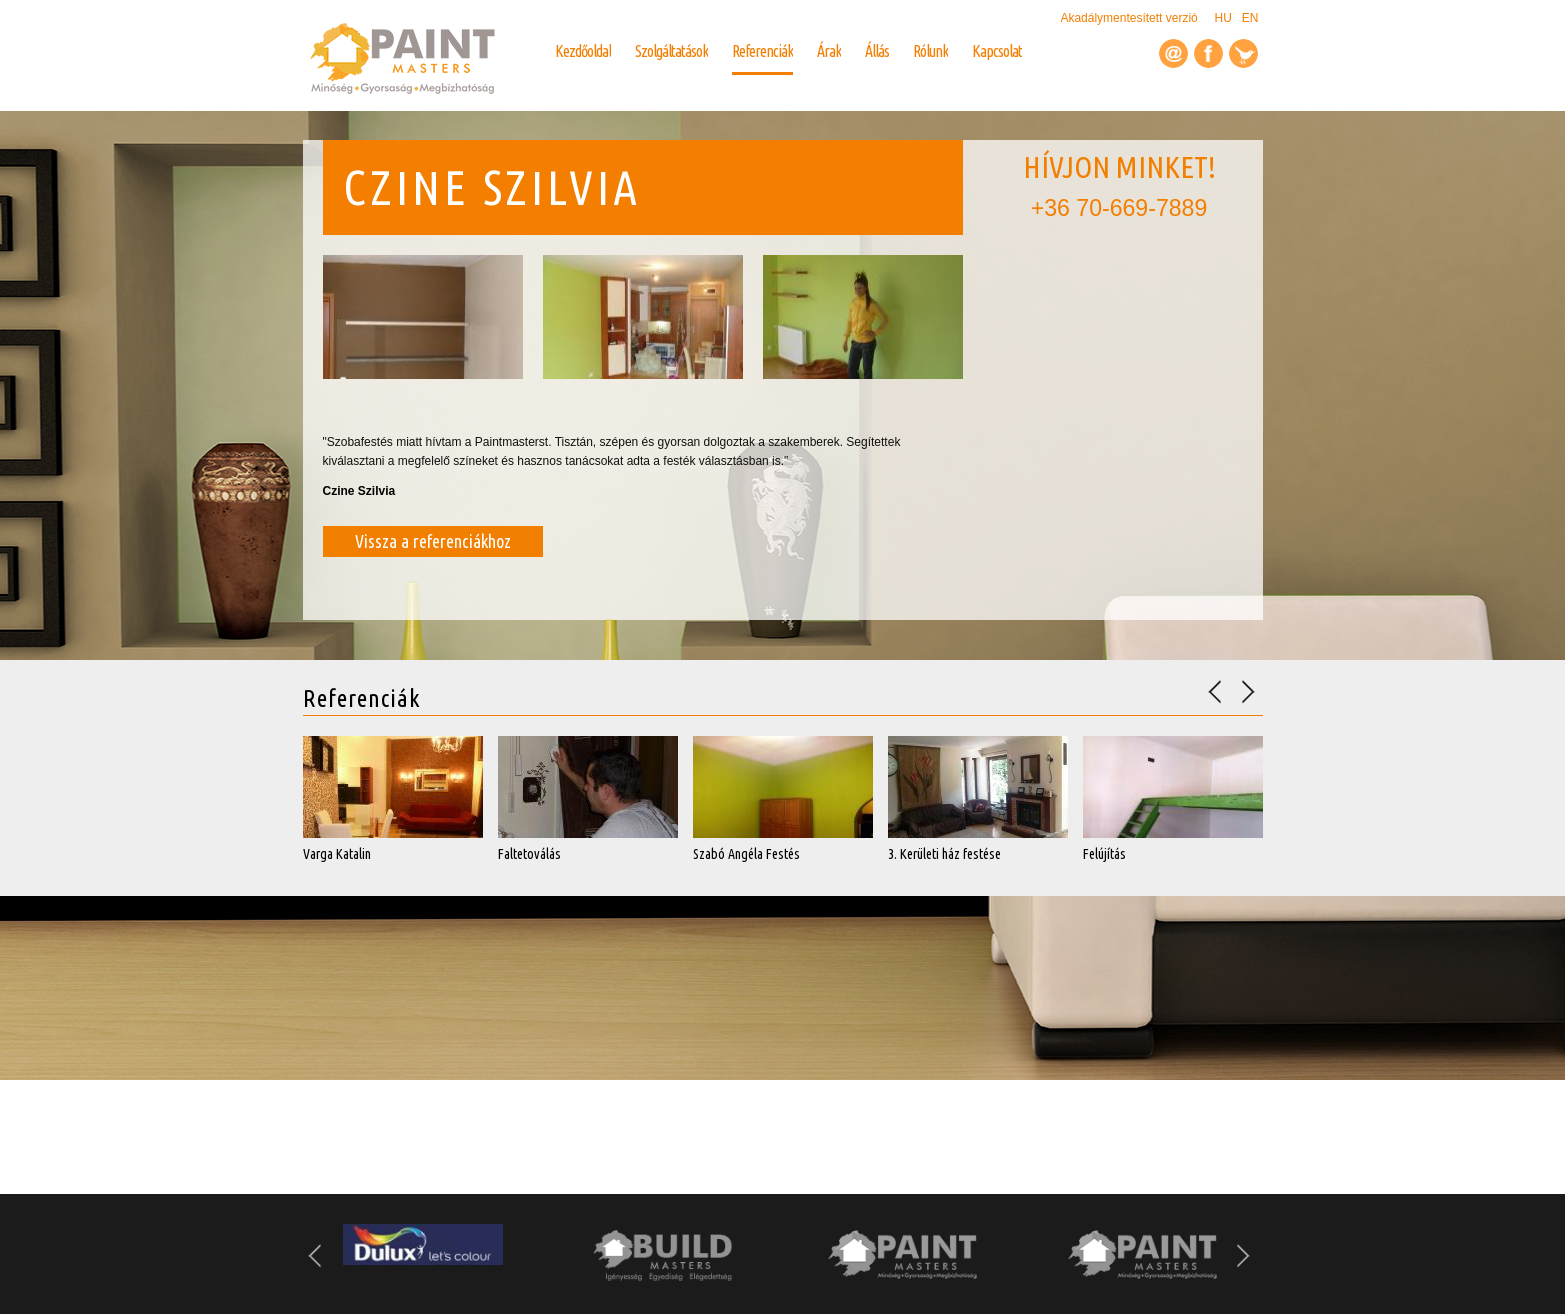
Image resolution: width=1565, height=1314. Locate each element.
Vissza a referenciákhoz (433, 541)
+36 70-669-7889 (1119, 208)
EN (1250, 18)
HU (1222, 18)
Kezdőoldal (583, 51)
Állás (877, 51)
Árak (829, 51)
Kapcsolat (997, 51)
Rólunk (930, 51)
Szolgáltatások (671, 51)
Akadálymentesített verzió (1130, 18)
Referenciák (762, 51)
